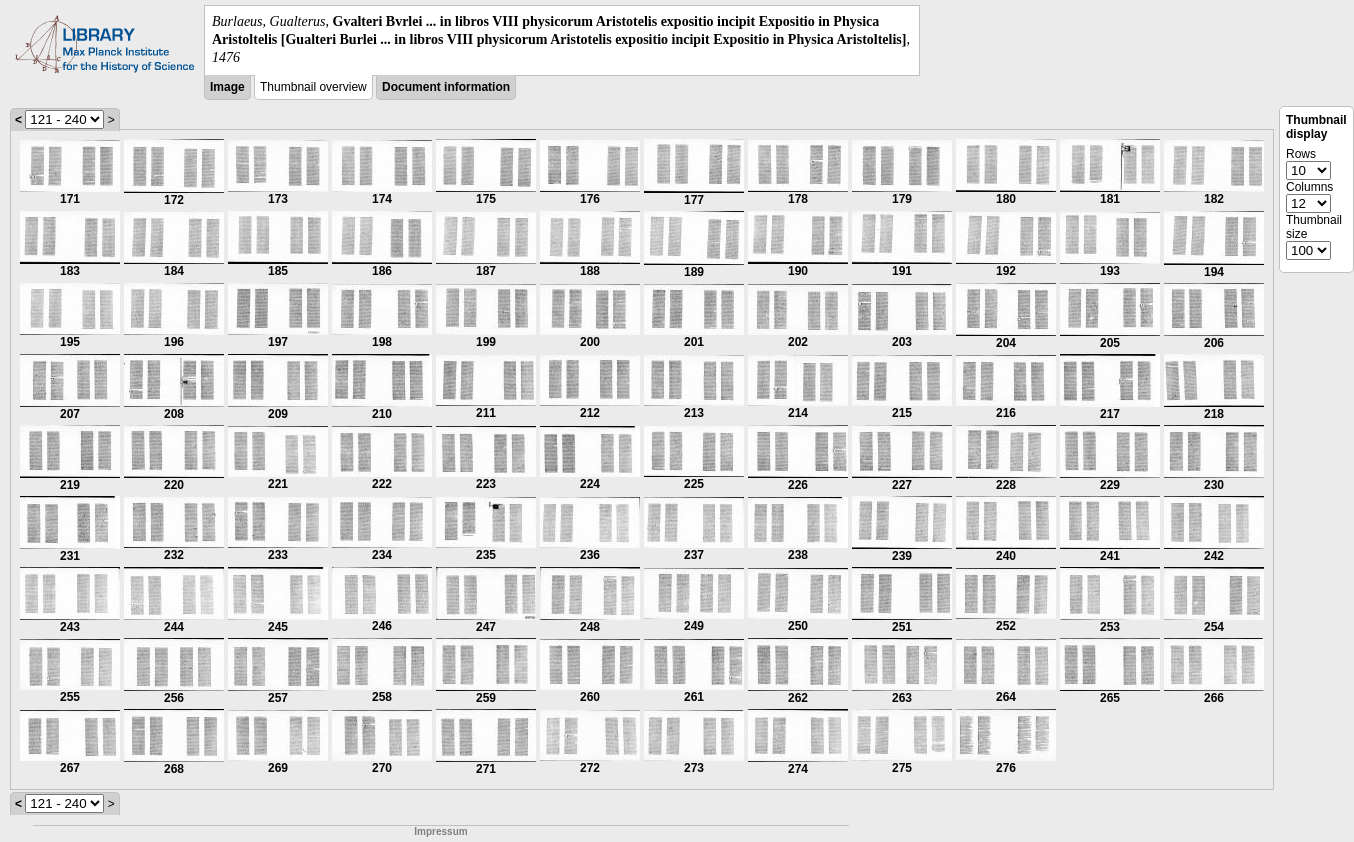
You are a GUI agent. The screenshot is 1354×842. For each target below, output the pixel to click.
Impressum (440, 831)
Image (227, 87)
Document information (446, 87)
